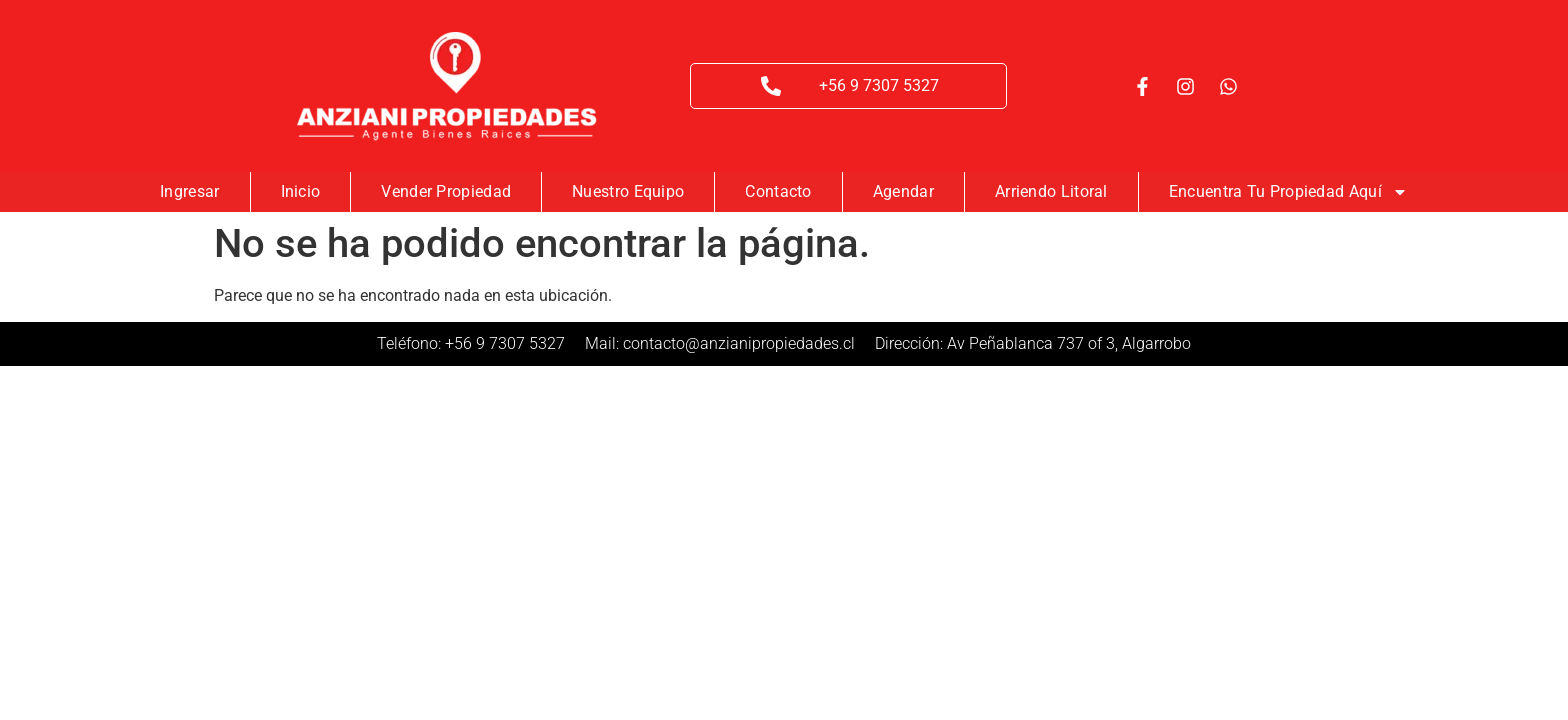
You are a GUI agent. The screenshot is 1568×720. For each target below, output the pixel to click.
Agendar (903, 191)
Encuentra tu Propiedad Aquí (1288, 192)
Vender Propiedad (446, 191)
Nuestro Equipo (628, 191)
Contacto (778, 191)
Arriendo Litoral (1051, 191)
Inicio (301, 191)
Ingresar (189, 191)
